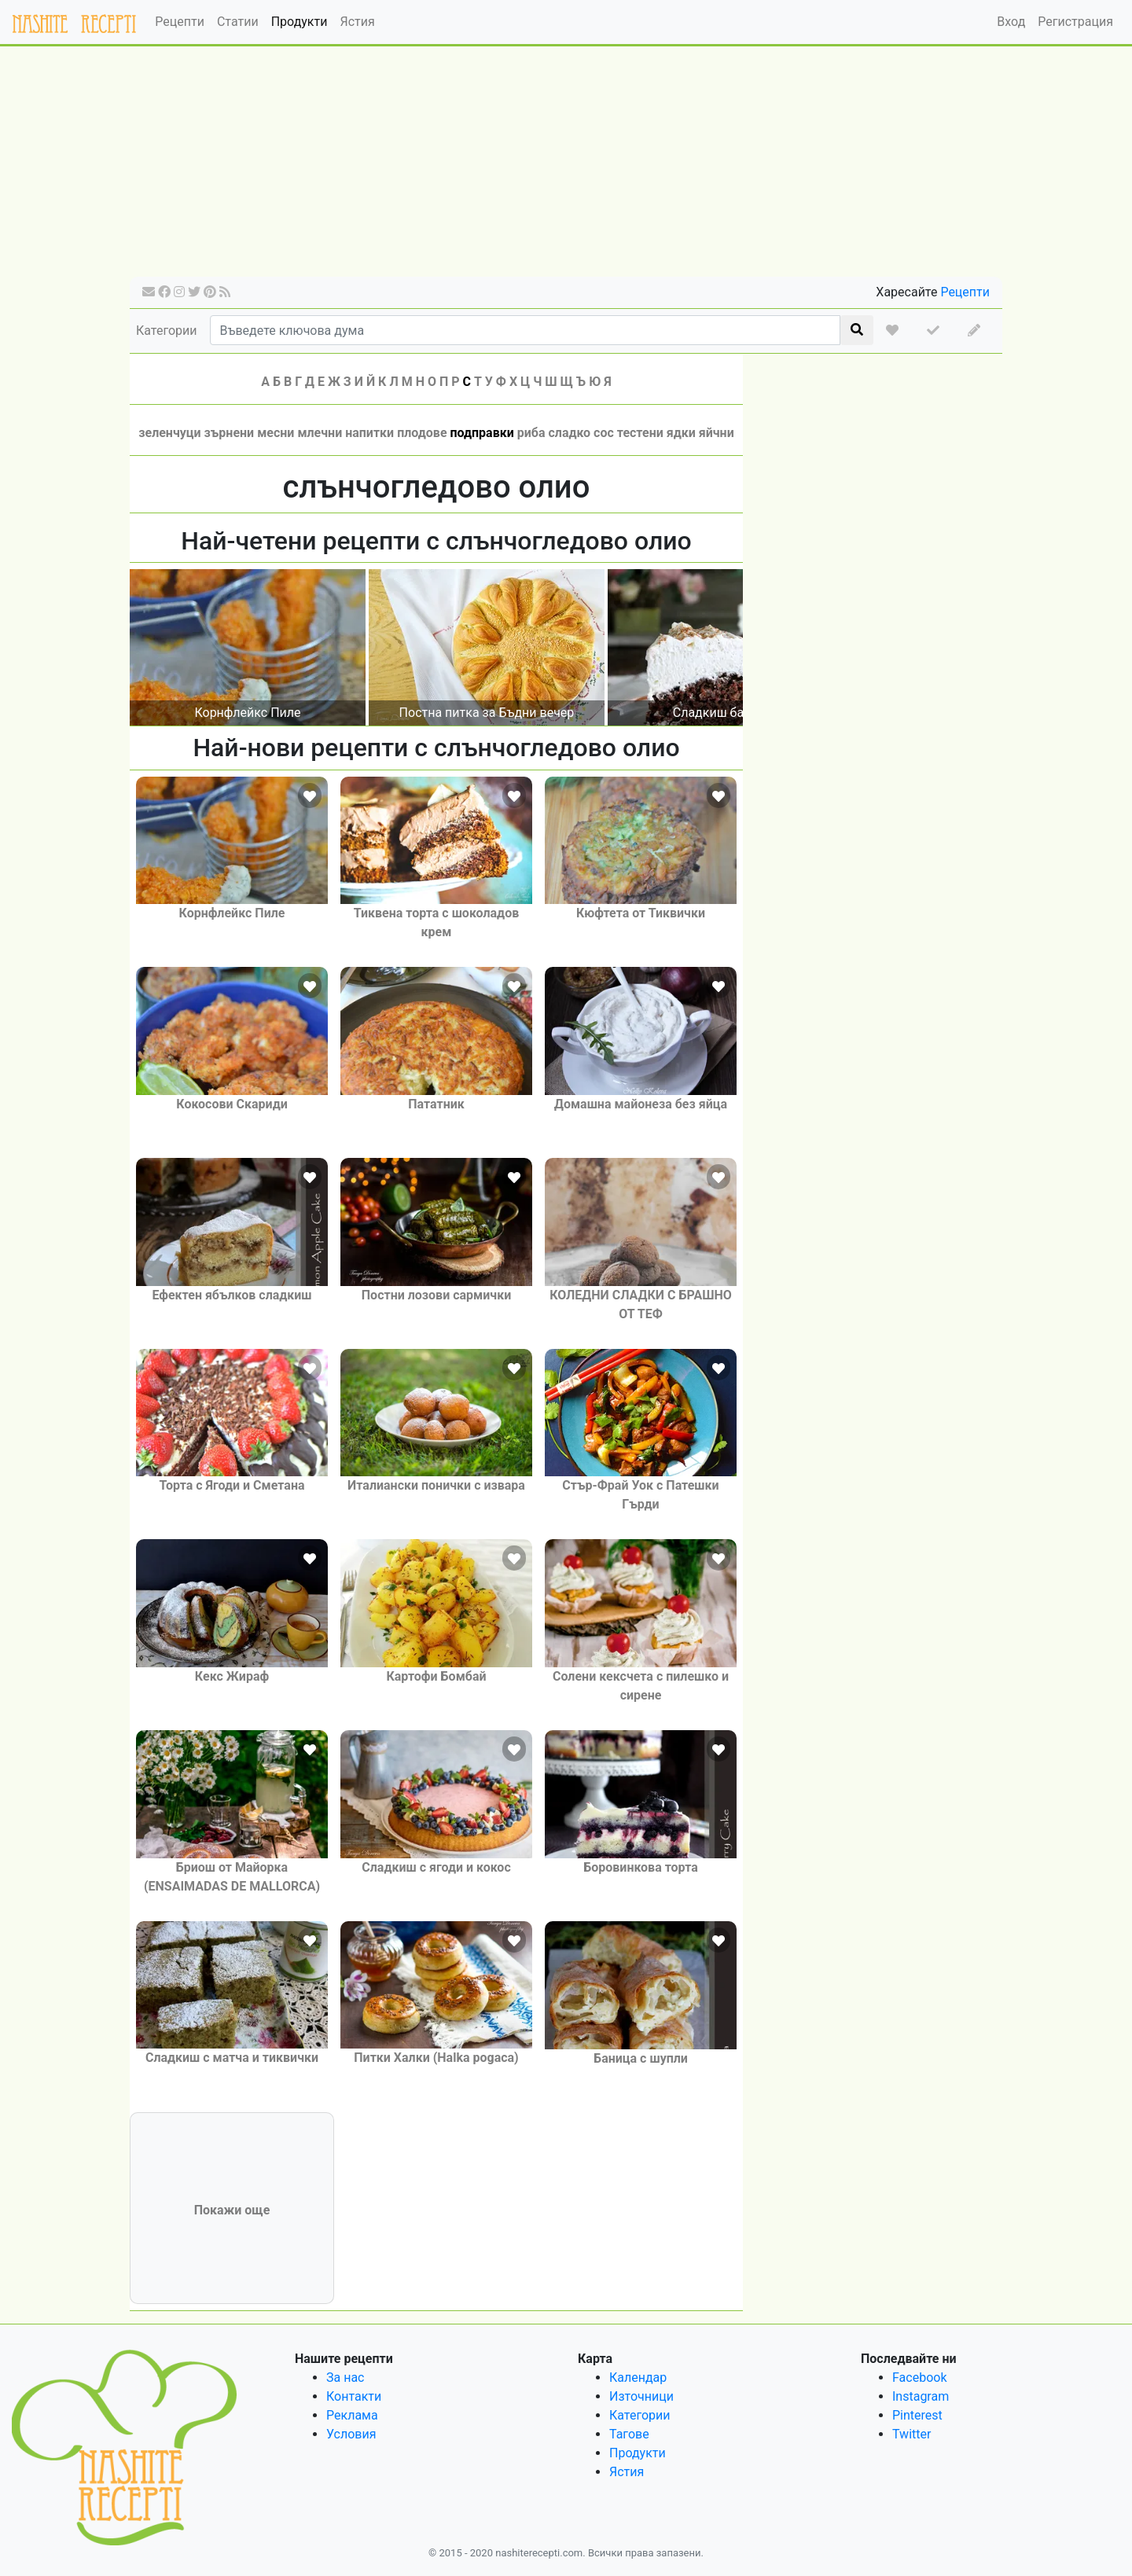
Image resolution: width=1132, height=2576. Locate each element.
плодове (422, 432)
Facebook (919, 2377)
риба (531, 432)
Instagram (920, 2396)
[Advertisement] (566, 167)
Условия (351, 2434)
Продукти (299, 21)
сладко (569, 432)
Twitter (911, 2434)
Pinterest (917, 2415)
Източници (641, 2396)
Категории (166, 330)
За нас (345, 2377)
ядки (681, 432)
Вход (1011, 21)
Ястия (357, 21)
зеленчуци (169, 432)
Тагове (629, 2434)
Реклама (352, 2415)
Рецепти (179, 21)
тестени (640, 432)
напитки (369, 432)
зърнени (229, 432)
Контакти (353, 2396)
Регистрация (1075, 21)
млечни (319, 432)
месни (275, 432)
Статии (238, 21)
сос (604, 432)
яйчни (716, 432)
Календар (638, 2377)
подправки (482, 432)
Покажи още (232, 2210)
